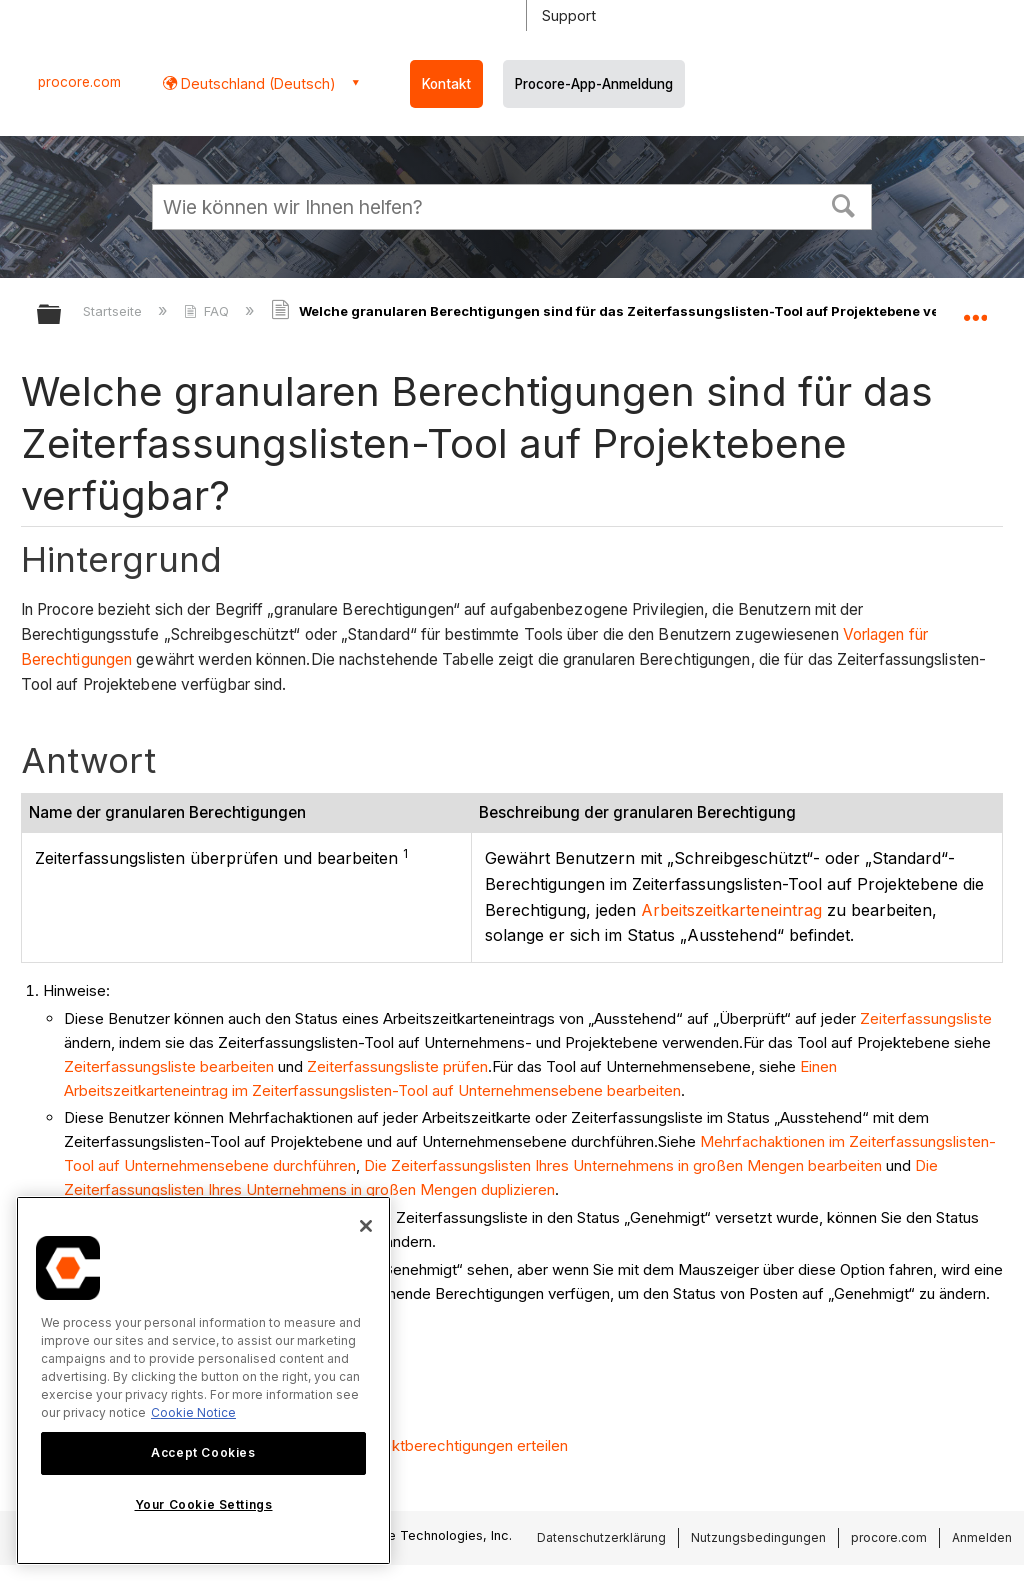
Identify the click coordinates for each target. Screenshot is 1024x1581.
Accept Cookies (203, 1452)
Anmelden (982, 1537)
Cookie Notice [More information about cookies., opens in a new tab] (193, 1412)
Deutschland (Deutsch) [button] (256, 83)
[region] (203, 1380)
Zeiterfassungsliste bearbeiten (169, 1066)
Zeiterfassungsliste (926, 1018)
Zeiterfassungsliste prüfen (397, 1066)
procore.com (79, 82)
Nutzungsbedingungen (758, 1537)
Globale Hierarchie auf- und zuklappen (62, 315)
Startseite (114, 311)
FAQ (208, 311)
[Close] (366, 1226)
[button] (844, 204)
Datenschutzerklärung (601, 1537)
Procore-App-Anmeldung (594, 84)
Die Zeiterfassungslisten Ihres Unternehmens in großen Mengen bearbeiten (623, 1165)
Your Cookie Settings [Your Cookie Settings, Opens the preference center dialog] (204, 1504)
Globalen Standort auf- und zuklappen (975, 308)
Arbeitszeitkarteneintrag (731, 910)
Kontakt (446, 84)
